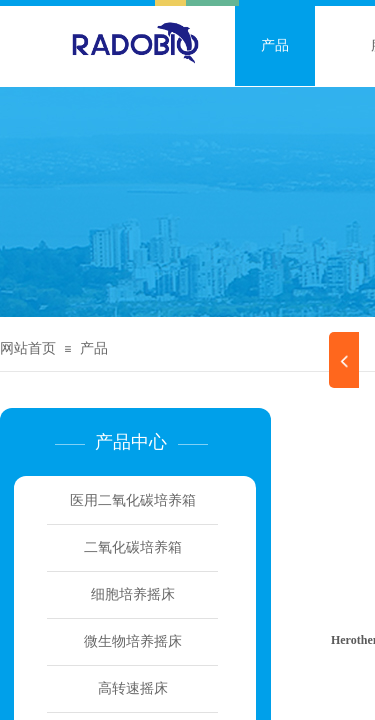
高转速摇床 (133, 688)
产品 (275, 45)
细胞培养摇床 (133, 594)
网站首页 (28, 348)
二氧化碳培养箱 (133, 547)
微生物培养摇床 (133, 641)
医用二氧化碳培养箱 (133, 500)
